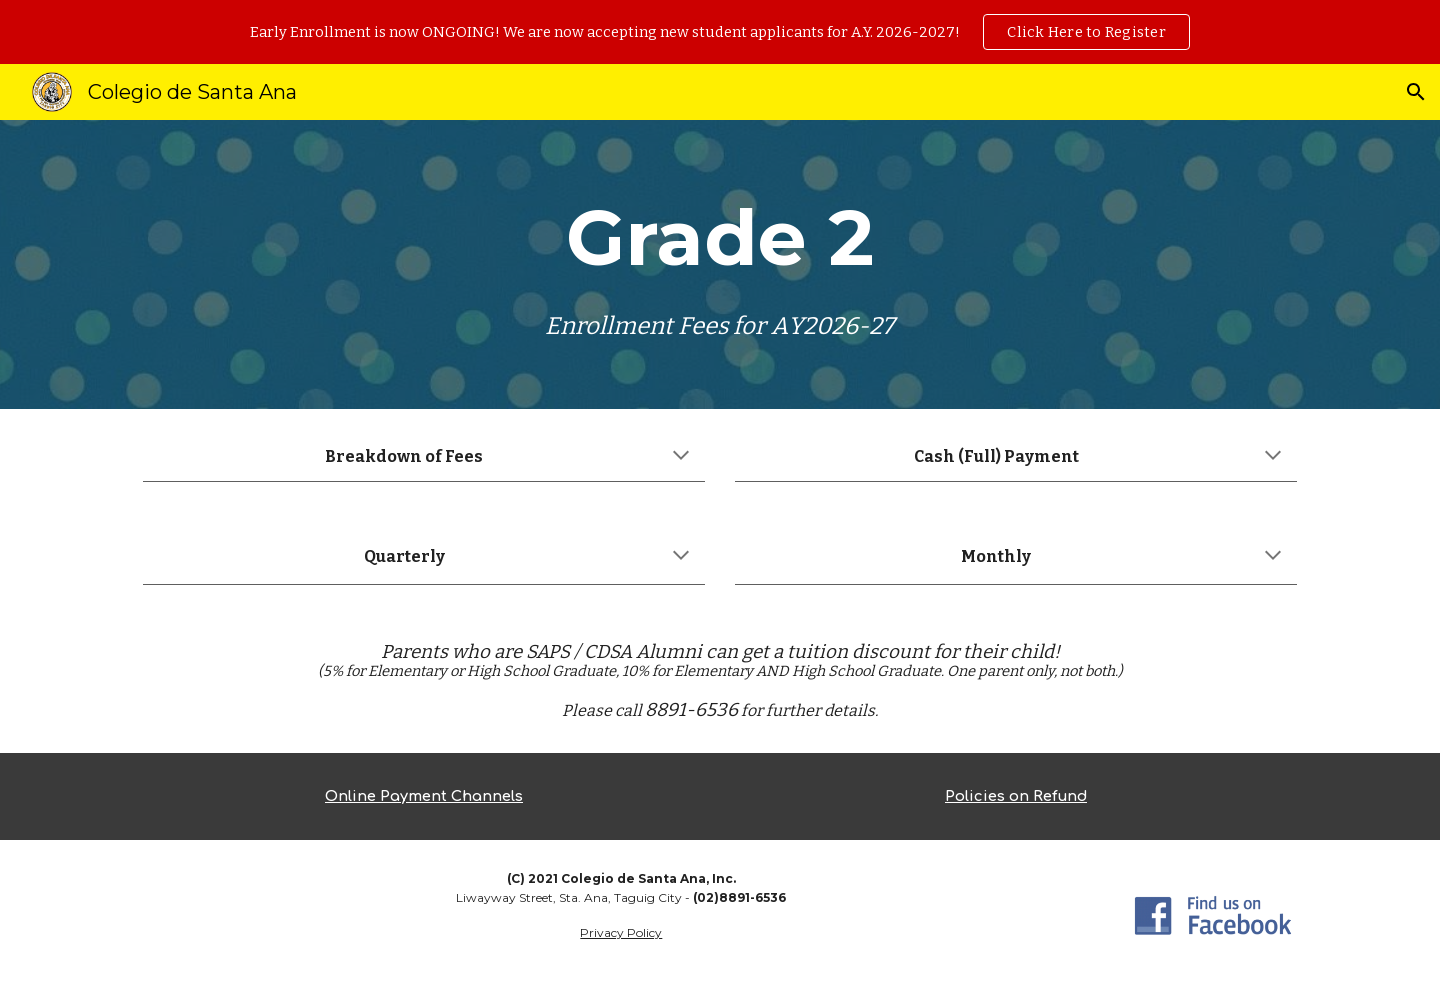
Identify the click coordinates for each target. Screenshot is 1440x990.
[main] (720, 264)
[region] (720, 32)
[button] (1416, 92)
